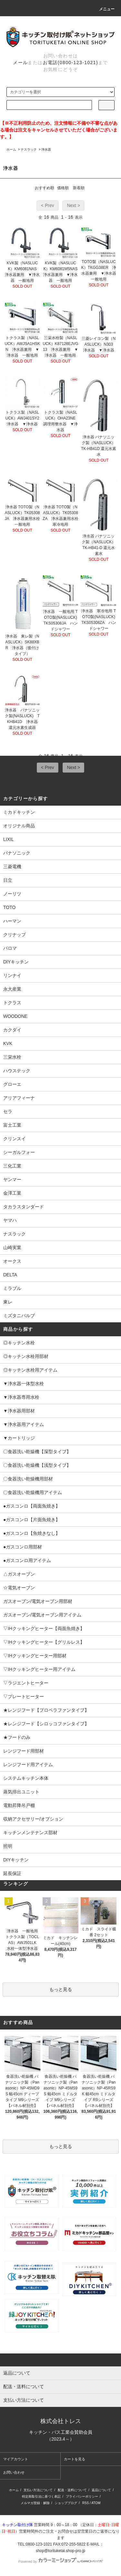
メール (20, 62)
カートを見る (74, 2459)
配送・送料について (72, 2490)
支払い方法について (38, 2490)
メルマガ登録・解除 (35, 2503)
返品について (101, 2490)
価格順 (63, 188)
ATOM (95, 2503)
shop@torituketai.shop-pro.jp (61, 2550)
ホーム (11, 149)
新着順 (79, 188)
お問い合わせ (14, 2472)
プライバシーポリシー (82, 2496)
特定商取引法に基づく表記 (41, 2496)
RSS (85, 2503)
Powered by (60, 2561)
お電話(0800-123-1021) (70, 62)
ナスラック (29, 149)
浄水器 (46, 149)
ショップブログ (66, 2503)
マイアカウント (15, 2459)
